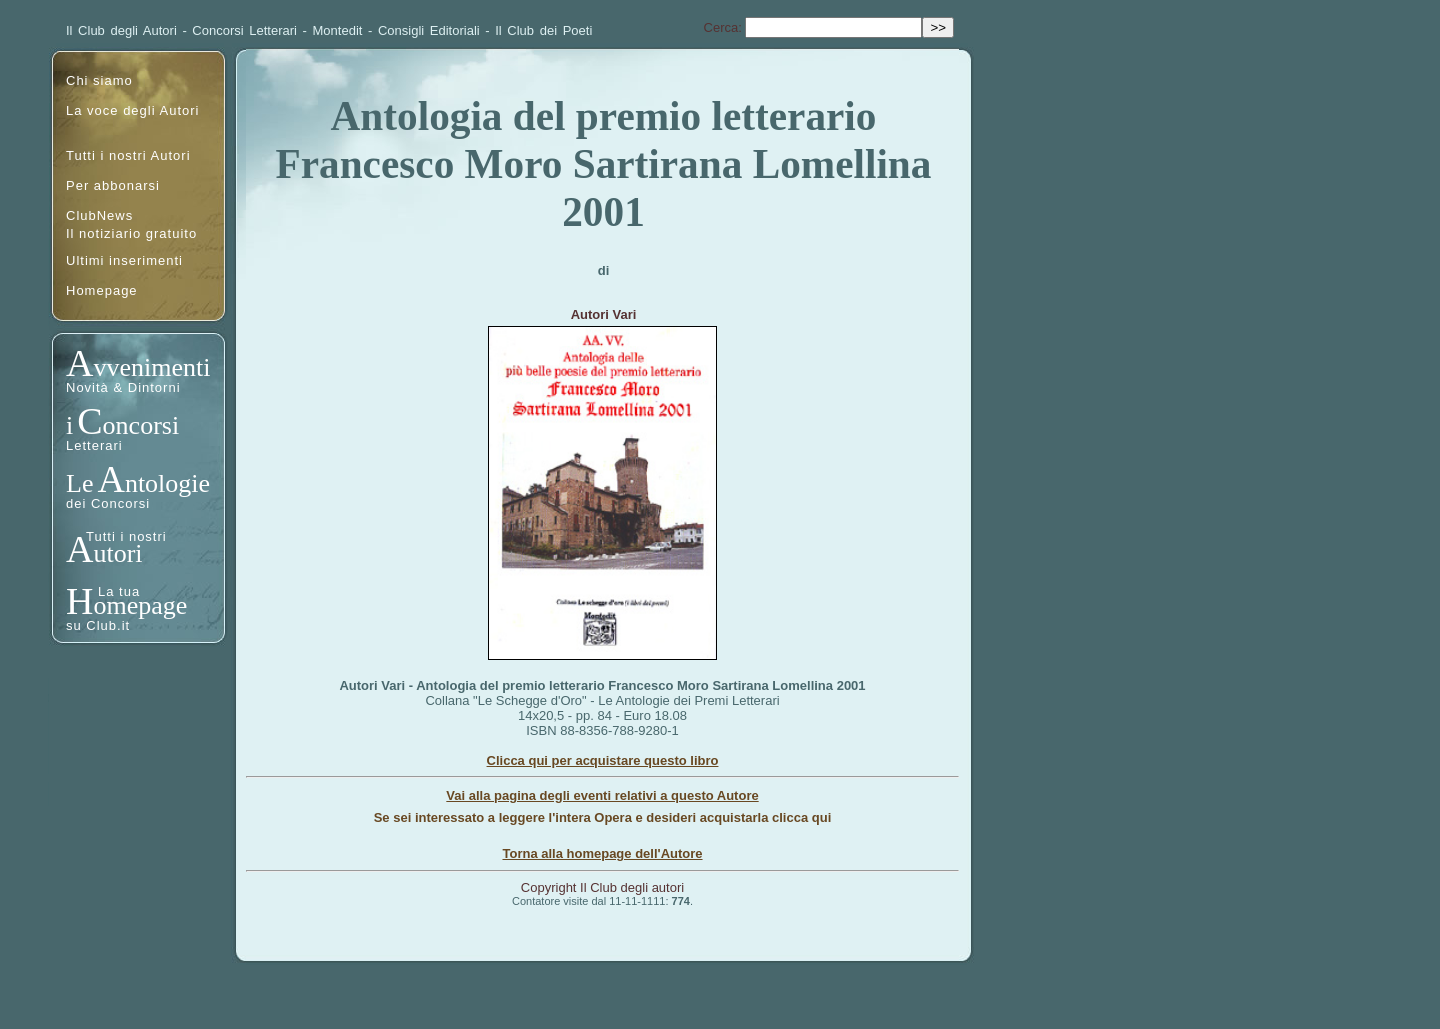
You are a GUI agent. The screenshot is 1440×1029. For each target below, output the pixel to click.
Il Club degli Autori (121, 30)
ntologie (167, 483)
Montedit (338, 30)
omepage (140, 605)
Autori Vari (604, 314)
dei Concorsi (108, 503)
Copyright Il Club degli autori (602, 887)
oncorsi (141, 425)
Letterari (94, 445)
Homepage (102, 290)
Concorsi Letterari (244, 30)
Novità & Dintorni (123, 387)
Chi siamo (99, 80)
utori (117, 553)
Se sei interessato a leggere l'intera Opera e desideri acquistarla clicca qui (603, 817)
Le (79, 483)
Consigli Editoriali (429, 30)
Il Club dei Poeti (543, 30)
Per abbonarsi (113, 185)
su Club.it (98, 625)
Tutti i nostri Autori (128, 155)
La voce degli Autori (132, 110)
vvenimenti (151, 367)
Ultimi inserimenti (124, 260)
